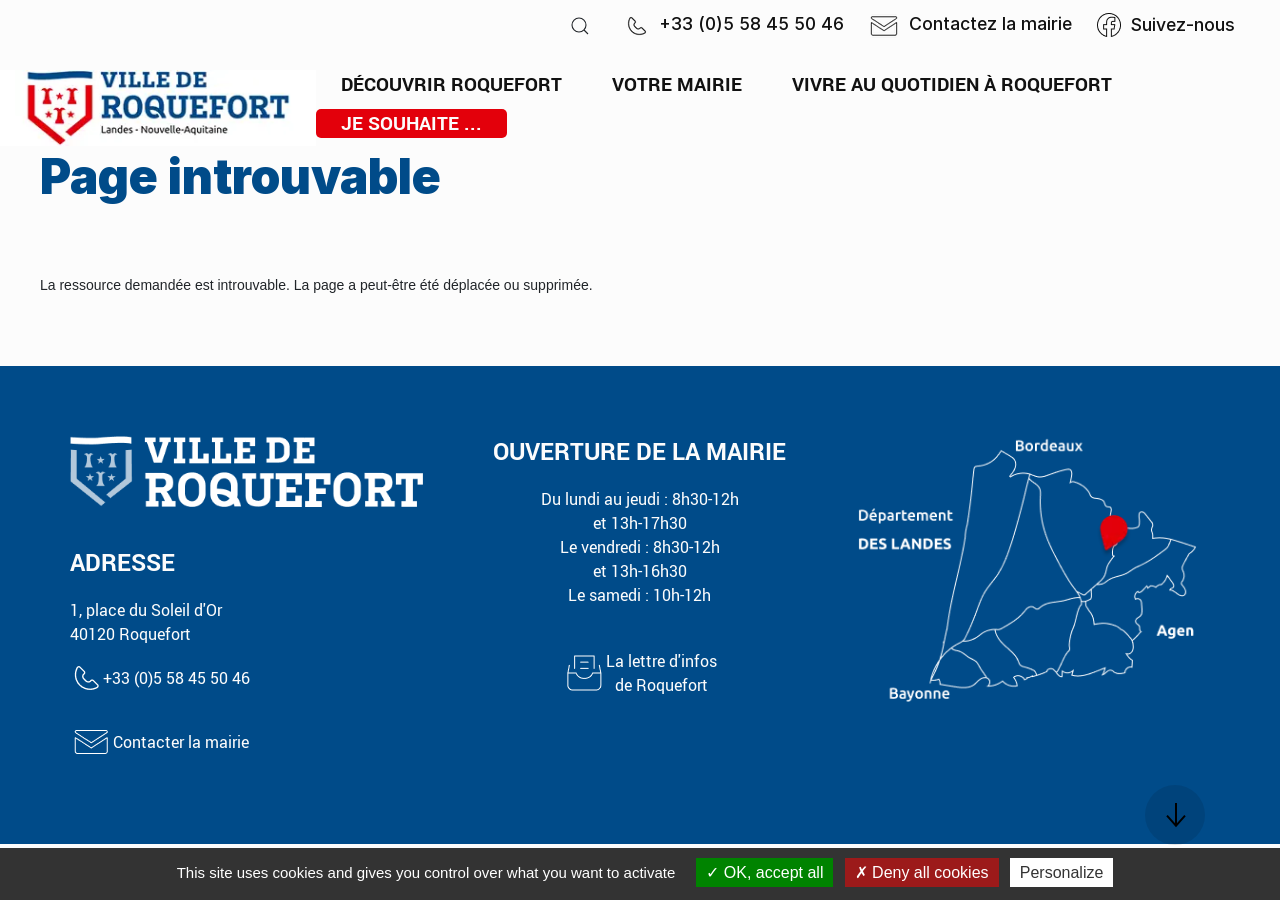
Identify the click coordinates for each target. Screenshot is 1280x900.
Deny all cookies (922, 872)
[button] (580, 25)
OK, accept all (764, 872)
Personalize (1062, 872)
